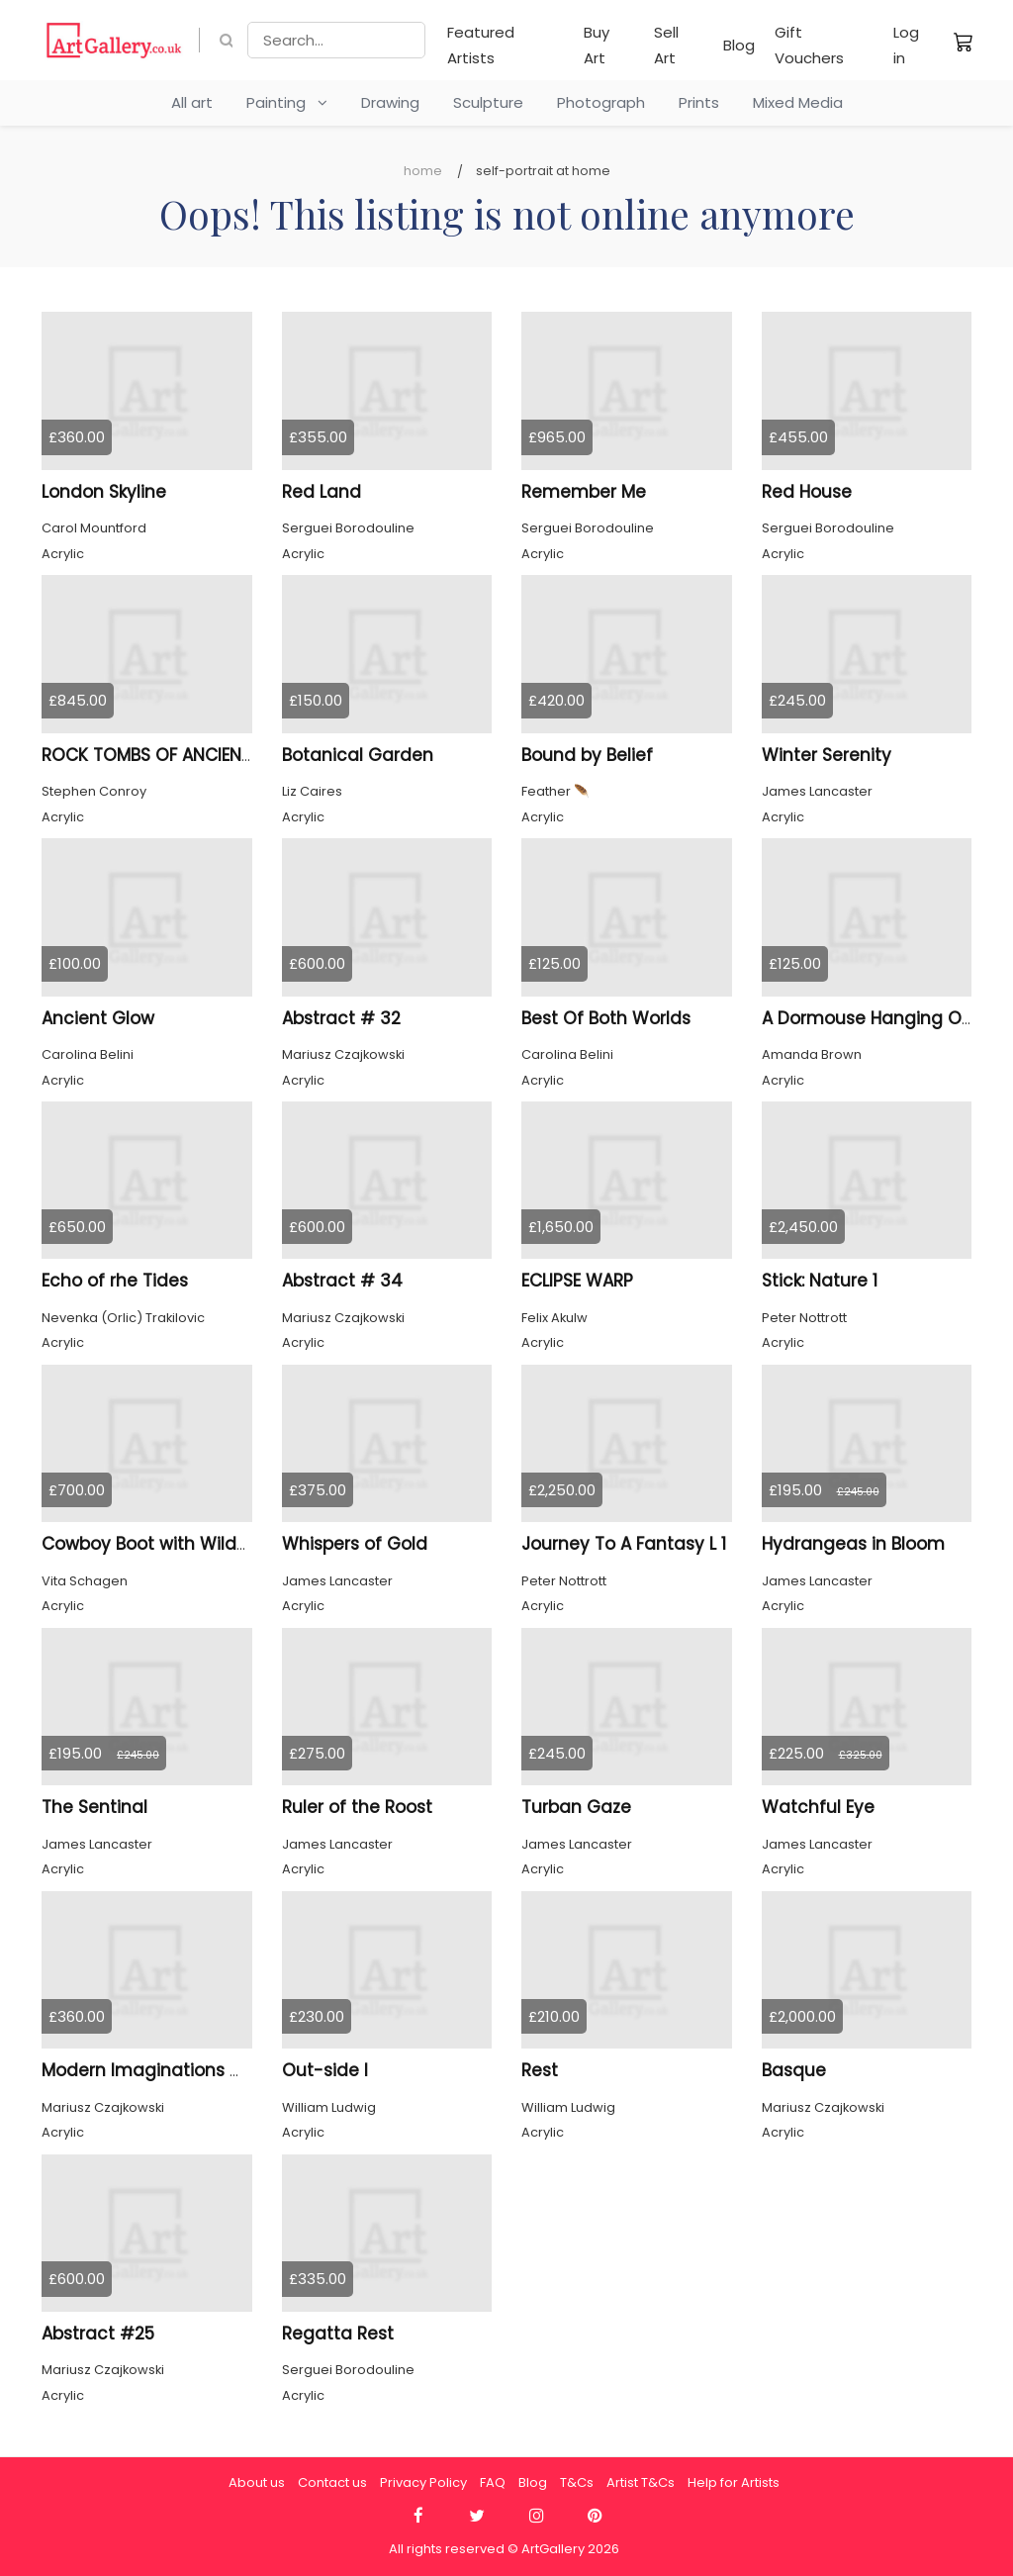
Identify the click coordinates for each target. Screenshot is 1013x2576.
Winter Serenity (826, 755)
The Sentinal (94, 1807)
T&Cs (577, 2482)
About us (257, 2482)
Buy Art (596, 45)
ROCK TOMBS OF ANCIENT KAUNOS (182, 755)
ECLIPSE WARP (577, 1280)
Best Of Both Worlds (606, 1018)
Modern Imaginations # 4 (151, 2070)
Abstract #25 (98, 2333)
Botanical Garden (357, 755)
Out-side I (325, 2070)
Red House (807, 492)
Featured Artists (480, 45)
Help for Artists (734, 2482)
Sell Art (666, 45)
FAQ (493, 2482)
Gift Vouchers (809, 45)
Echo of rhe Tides (115, 1280)
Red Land (321, 492)
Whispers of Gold (354, 1544)
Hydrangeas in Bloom (853, 1544)
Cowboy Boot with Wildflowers (170, 1544)
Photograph (601, 102)
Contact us (332, 2482)
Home (423, 170)
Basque (794, 2070)
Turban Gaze (576, 1807)
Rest (539, 2070)
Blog (739, 45)
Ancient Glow (98, 1018)
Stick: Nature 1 (819, 1280)
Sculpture (488, 102)
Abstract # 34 (342, 1280)
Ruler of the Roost (357, 1807)
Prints (699, 102)
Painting (286, 102)
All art (192, 102)
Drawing (390, 102)
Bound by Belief (587, 755)
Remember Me (583, 492)
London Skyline (104, 492)
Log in (906, 45)
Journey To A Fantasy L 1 (623, 1544)
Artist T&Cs (640, 2482)
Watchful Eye (818, 1807)
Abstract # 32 (341, 1018)
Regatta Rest (338, 2333)
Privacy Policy (423, 2482)
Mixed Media (798, 102)
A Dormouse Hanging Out (870, 1018)
